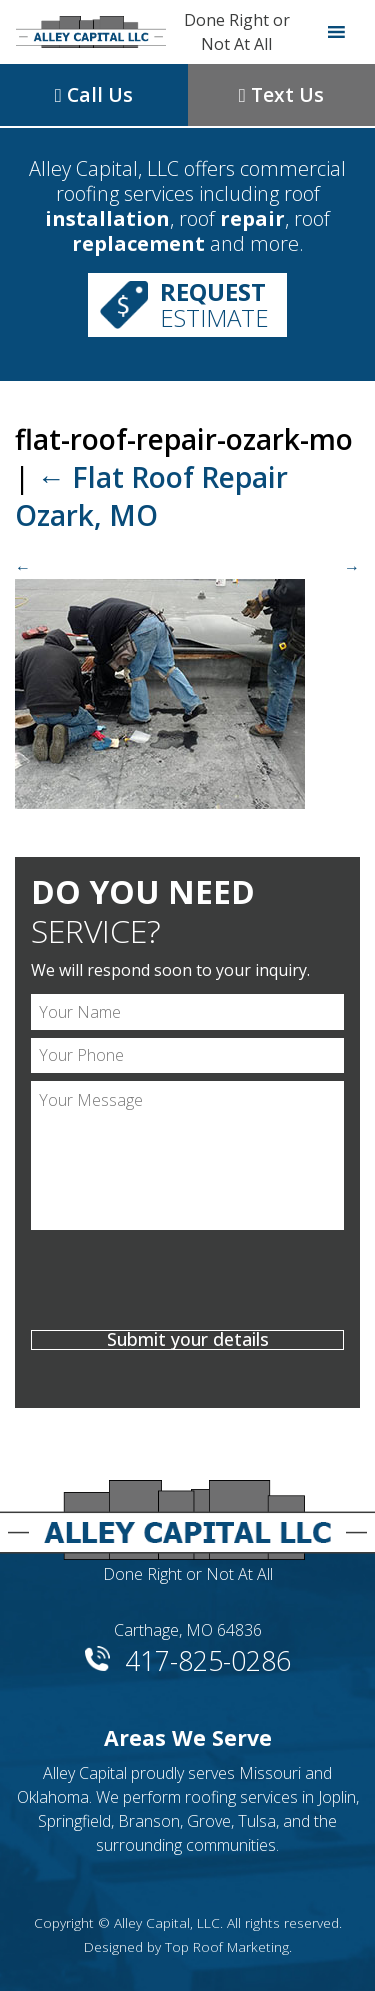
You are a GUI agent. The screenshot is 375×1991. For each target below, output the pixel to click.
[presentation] (187, 1283)
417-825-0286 (208, 1657)
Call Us (94, 94)
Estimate (214, 304)
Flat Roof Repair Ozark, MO (151, 496)
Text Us (281, 94)
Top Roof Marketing (227, 1946)
